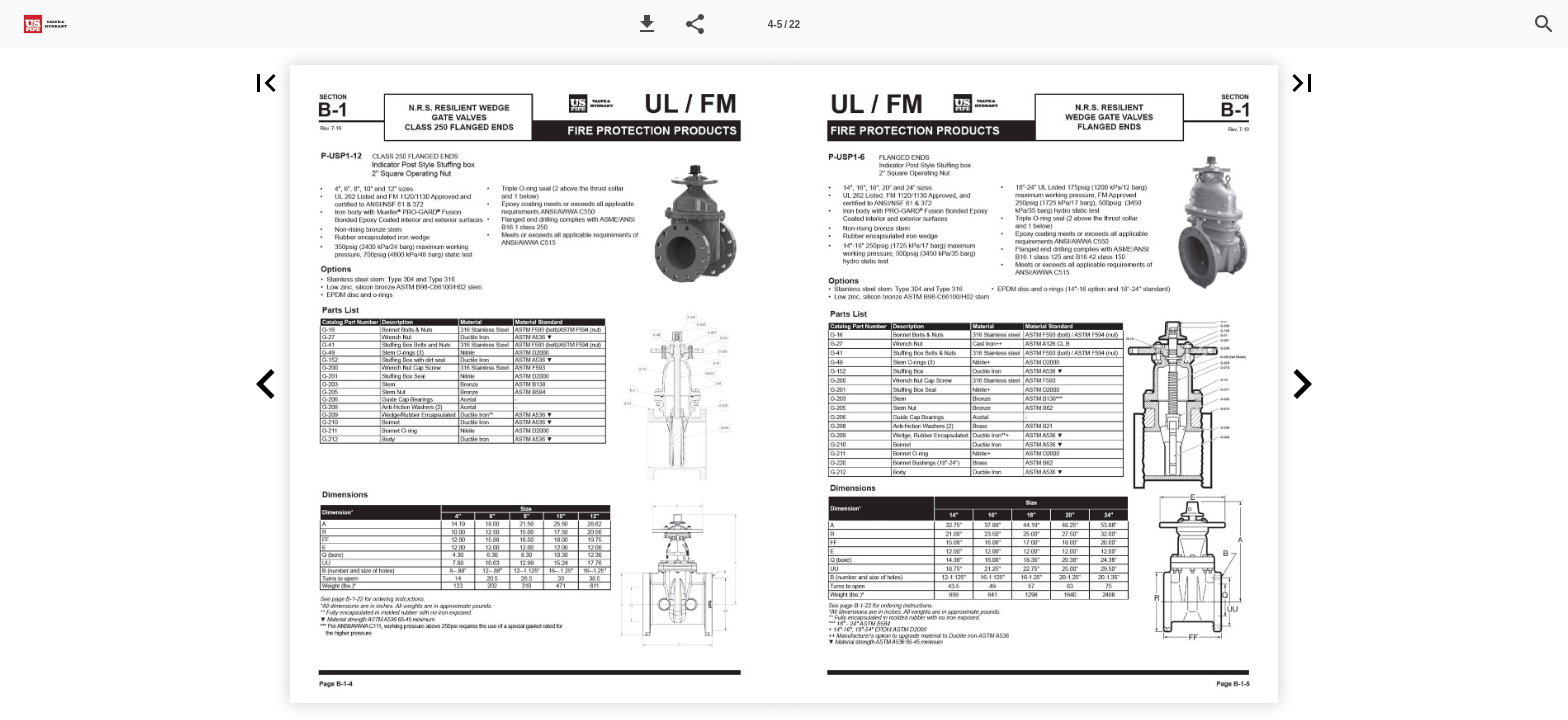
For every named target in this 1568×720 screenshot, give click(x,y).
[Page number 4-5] (784, 24)
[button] (647, 24)
